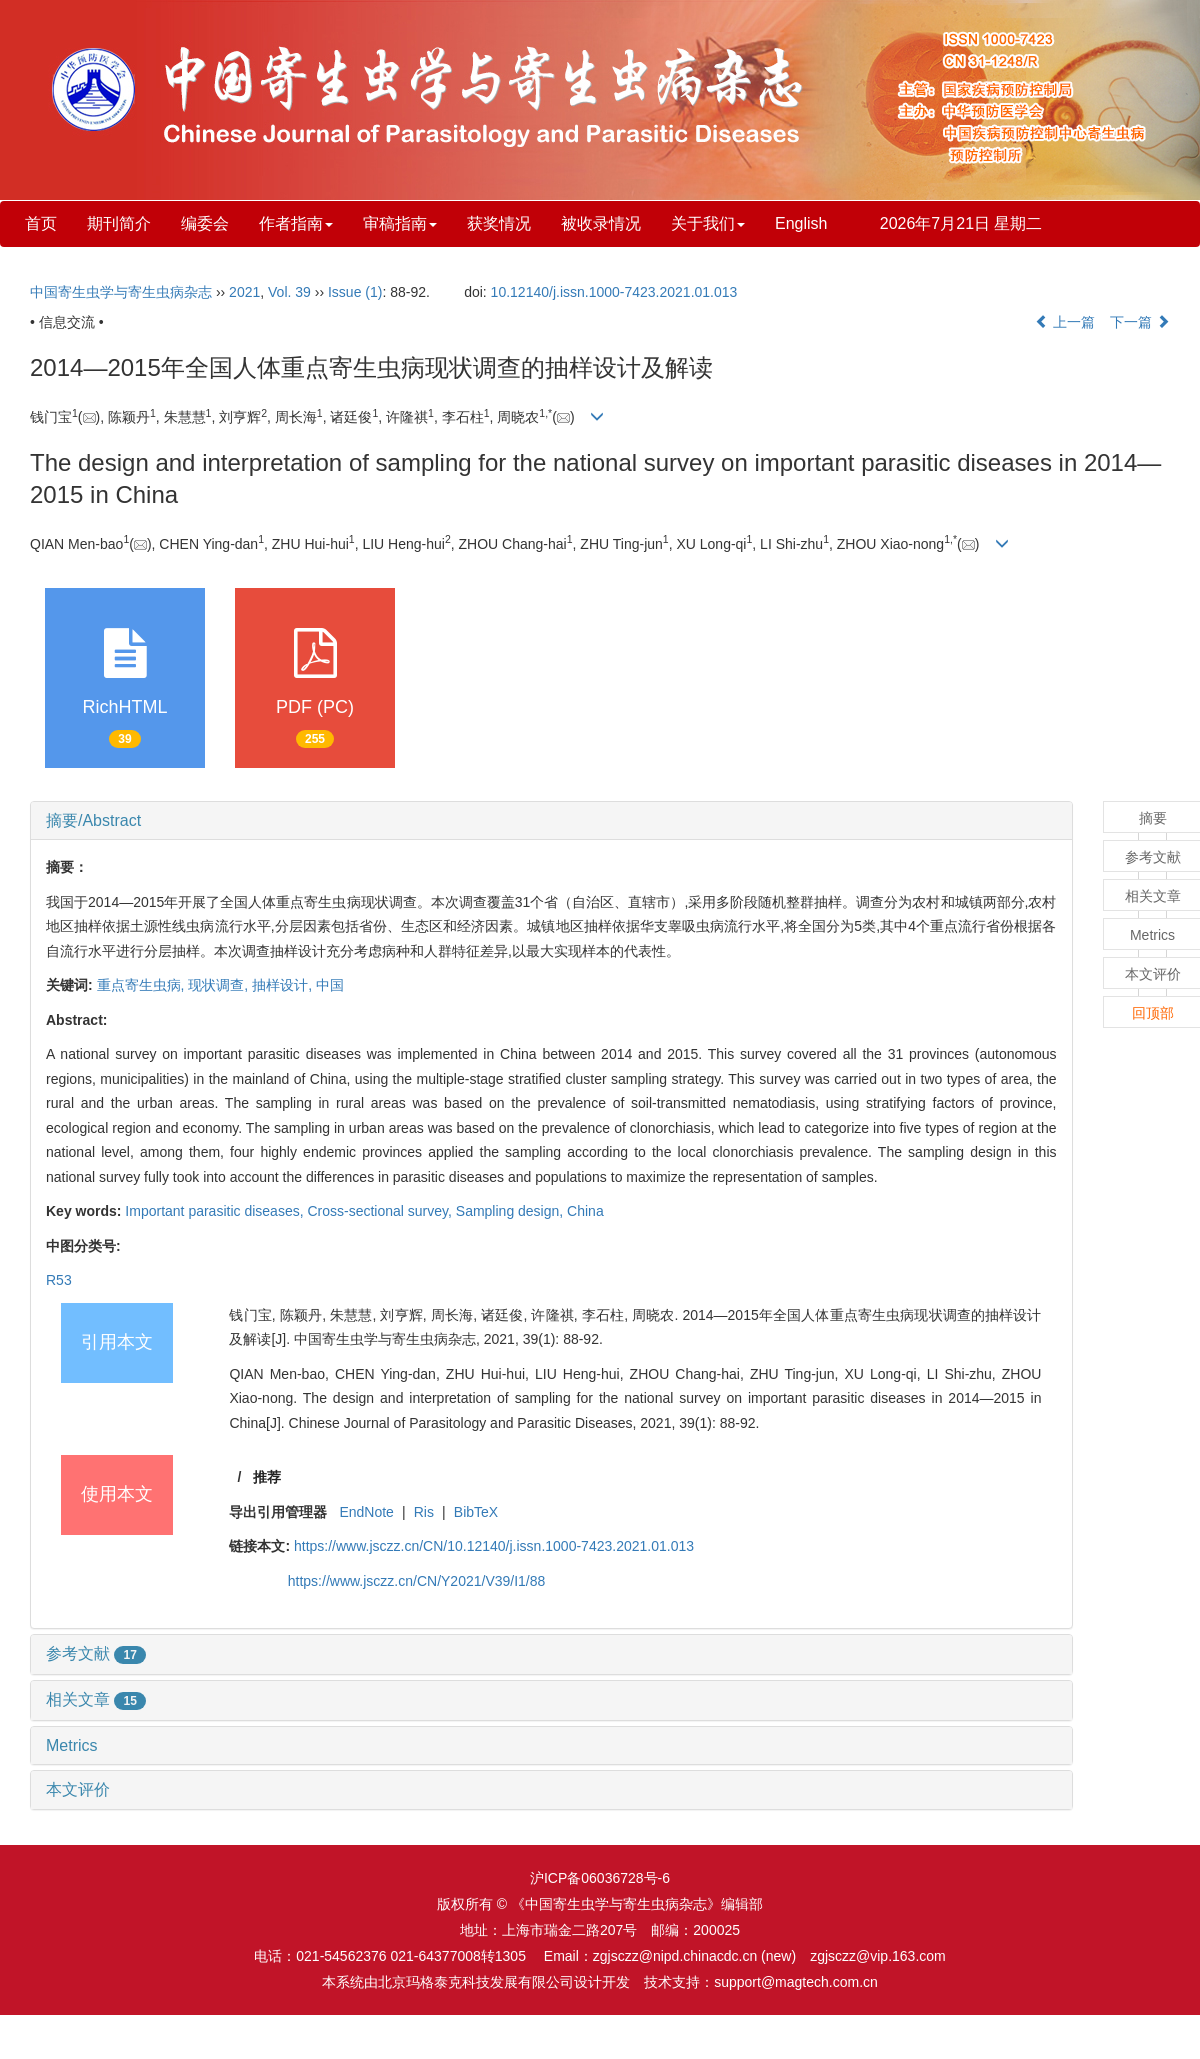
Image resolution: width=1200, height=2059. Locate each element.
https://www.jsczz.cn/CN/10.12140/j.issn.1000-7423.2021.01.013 (494, 1546)
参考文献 (96, 1653)
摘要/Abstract (93, 820)
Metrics (72, 1745)
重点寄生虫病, (143, 985)
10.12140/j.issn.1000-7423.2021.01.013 (614, 292)
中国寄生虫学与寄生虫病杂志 (121, 292)
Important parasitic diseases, (216, 1211)
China (585, 1211)
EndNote (366, 1512)
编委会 (205, 223)
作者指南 (296, 223)
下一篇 (1140, 322)
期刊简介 (119, 223)
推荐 (267, 1477)
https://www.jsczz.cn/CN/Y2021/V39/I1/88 (417, 1581)
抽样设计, (284, 985)
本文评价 (78, 1789)
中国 (330, 985)
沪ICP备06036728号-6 (600, 1878)
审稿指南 (400, 223)
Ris (424, 1512)
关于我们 (708, 223)
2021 (244, 292)
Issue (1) (355, 292)
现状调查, (220, 985)
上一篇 (1065, 322)
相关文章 (96, 1699)
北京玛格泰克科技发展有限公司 (476, 1982)
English (801, 223)
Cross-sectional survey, (381, 1211)
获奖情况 (499, 223)
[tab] (551, 821)
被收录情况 (601, 223)
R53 (59, 1280)
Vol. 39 (289, 292)
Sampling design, (511, 1211)
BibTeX (476, 1512)
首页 (41, 223)
